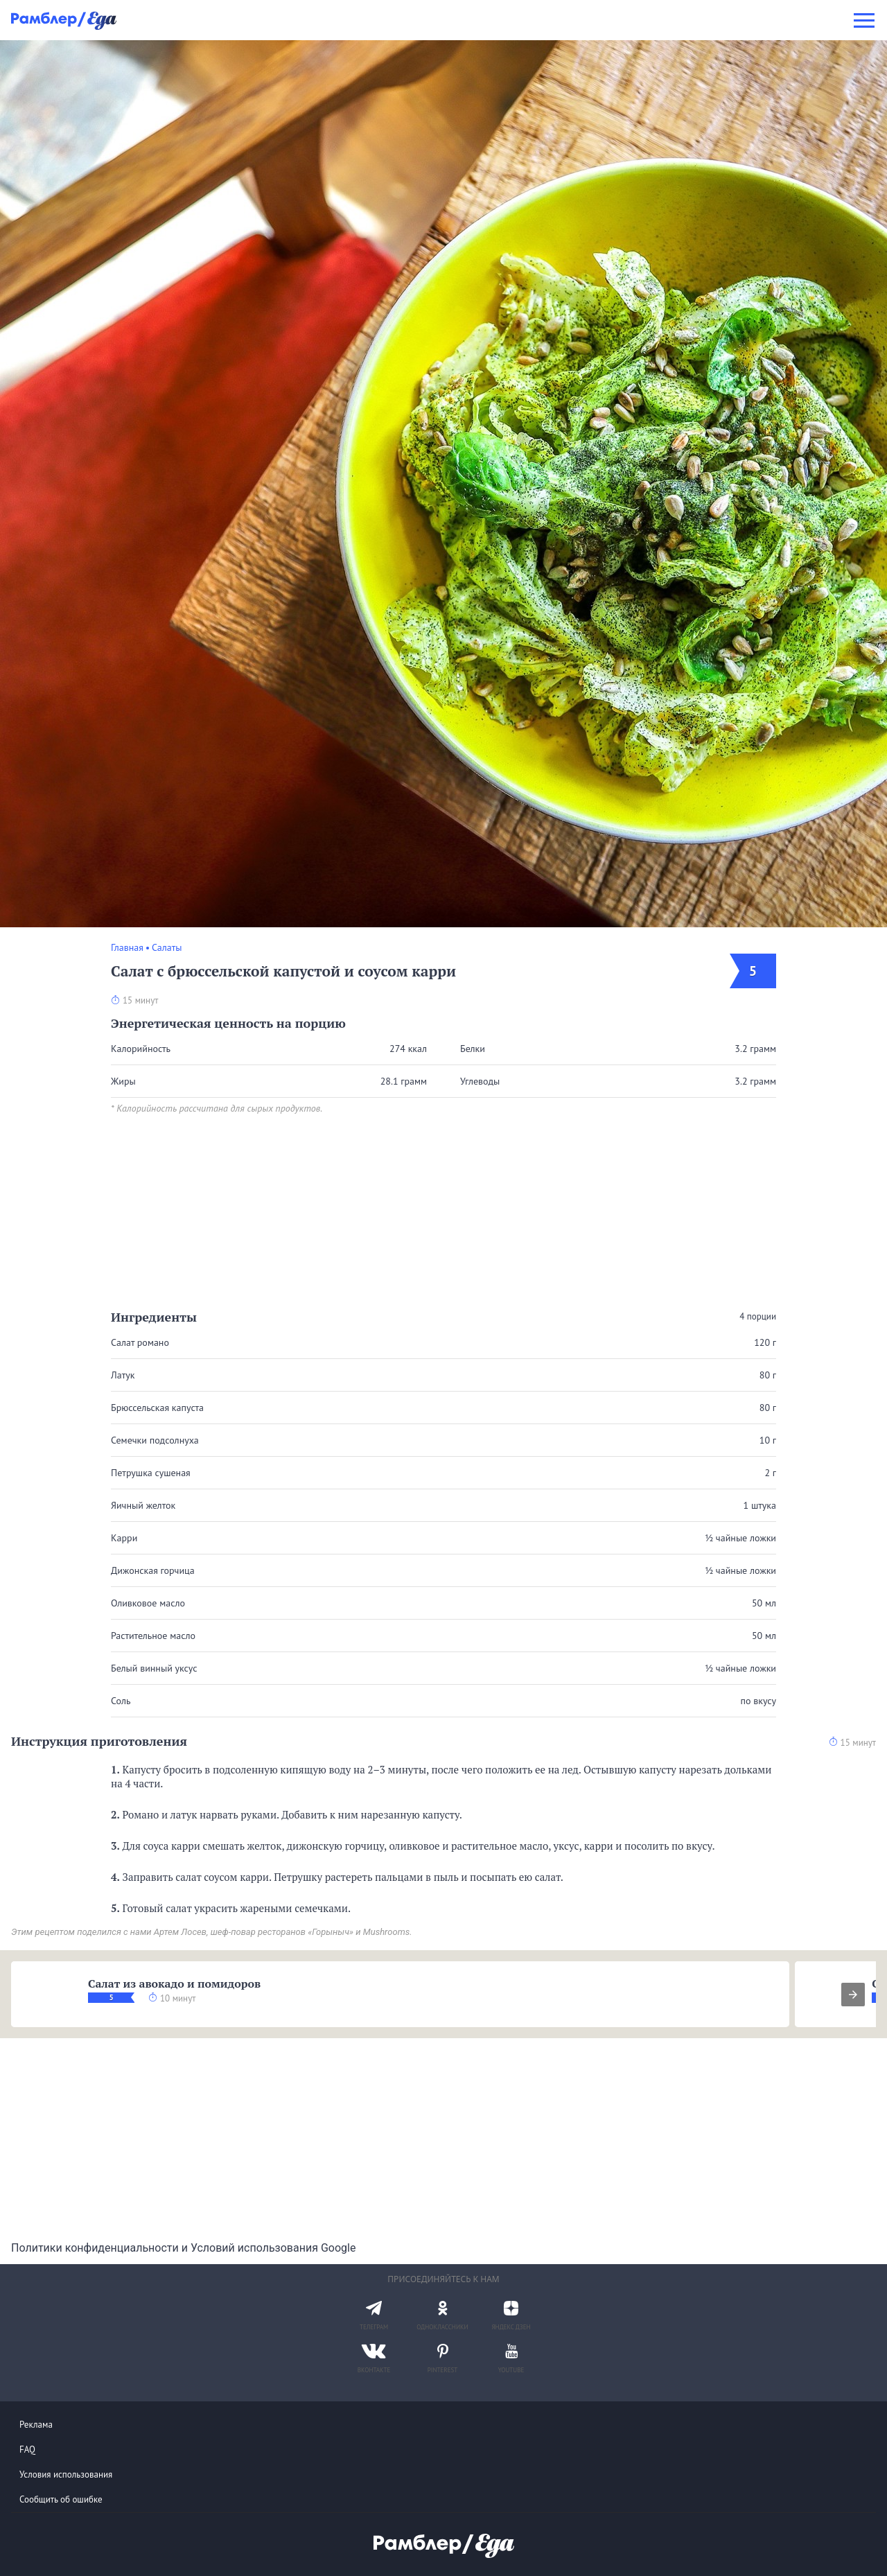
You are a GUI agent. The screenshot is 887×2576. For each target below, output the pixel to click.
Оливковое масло (148, 1603)
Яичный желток (143, 1505)
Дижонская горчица (153, 1570)
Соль (120, 1701)
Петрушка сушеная (151, 1473)
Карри (124, 1538)
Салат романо (140, 1342)
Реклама (36, 2424)
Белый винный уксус (154, 1668)
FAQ (27, 2449)
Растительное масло (153, 1635)
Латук (122, 1375)
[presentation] (853, 1994)
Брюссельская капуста (157, 1407)
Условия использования (65, 2474)
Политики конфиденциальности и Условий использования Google (183, 2247)
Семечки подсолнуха (155, 1440)
